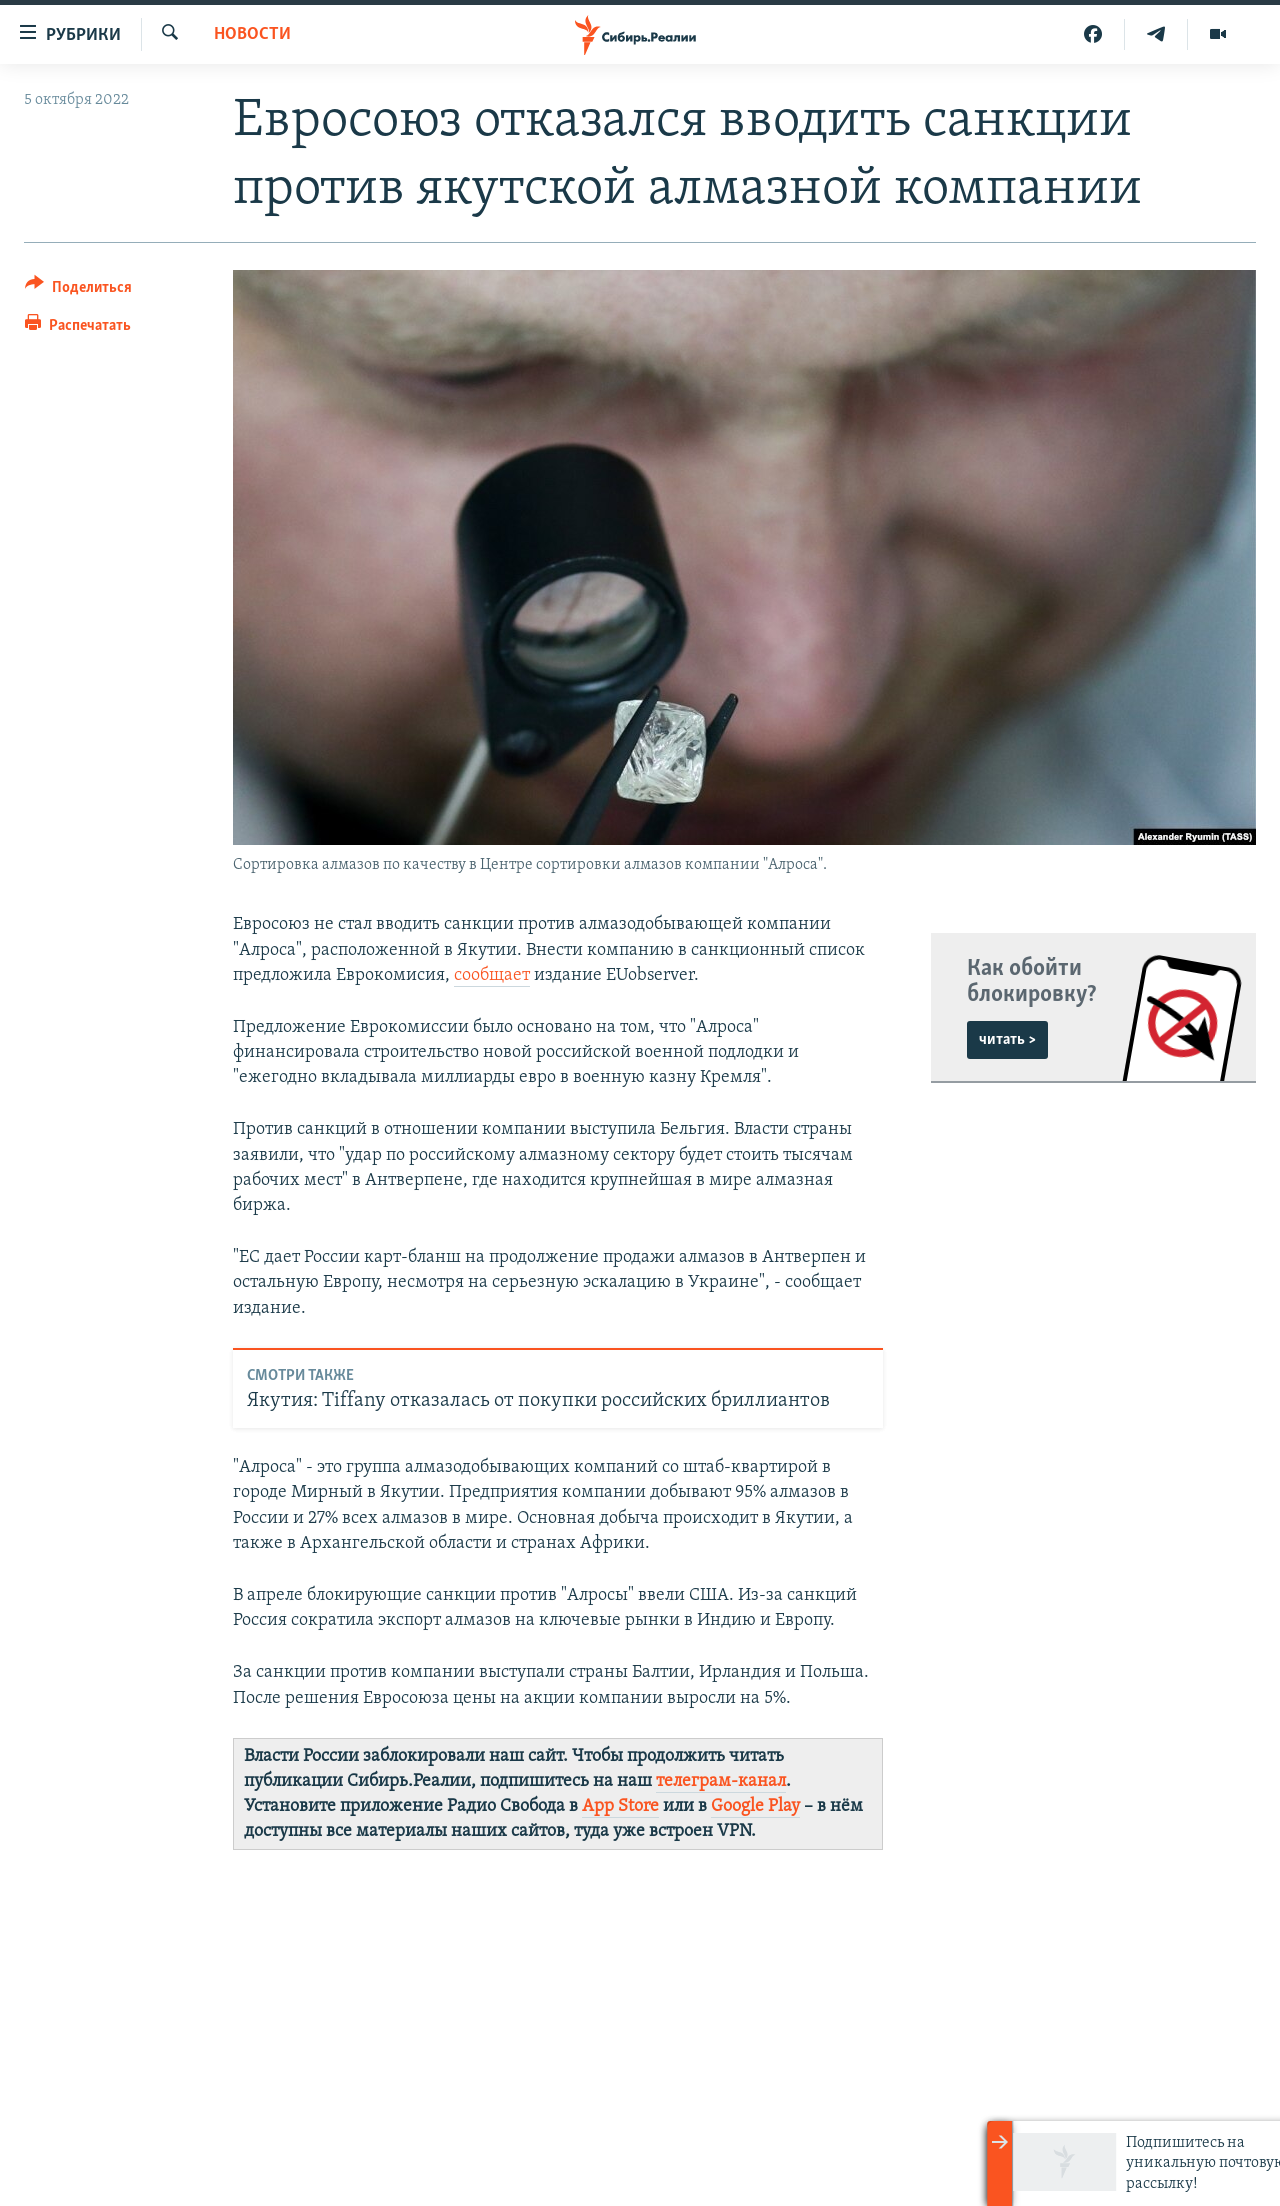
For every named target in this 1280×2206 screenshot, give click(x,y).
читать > (1007, 1040)
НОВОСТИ (252, 34)
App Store (620, 1806)
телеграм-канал (721, 1781)
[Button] (78, 290)
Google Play (755, 1806)
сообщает (492, 975)
